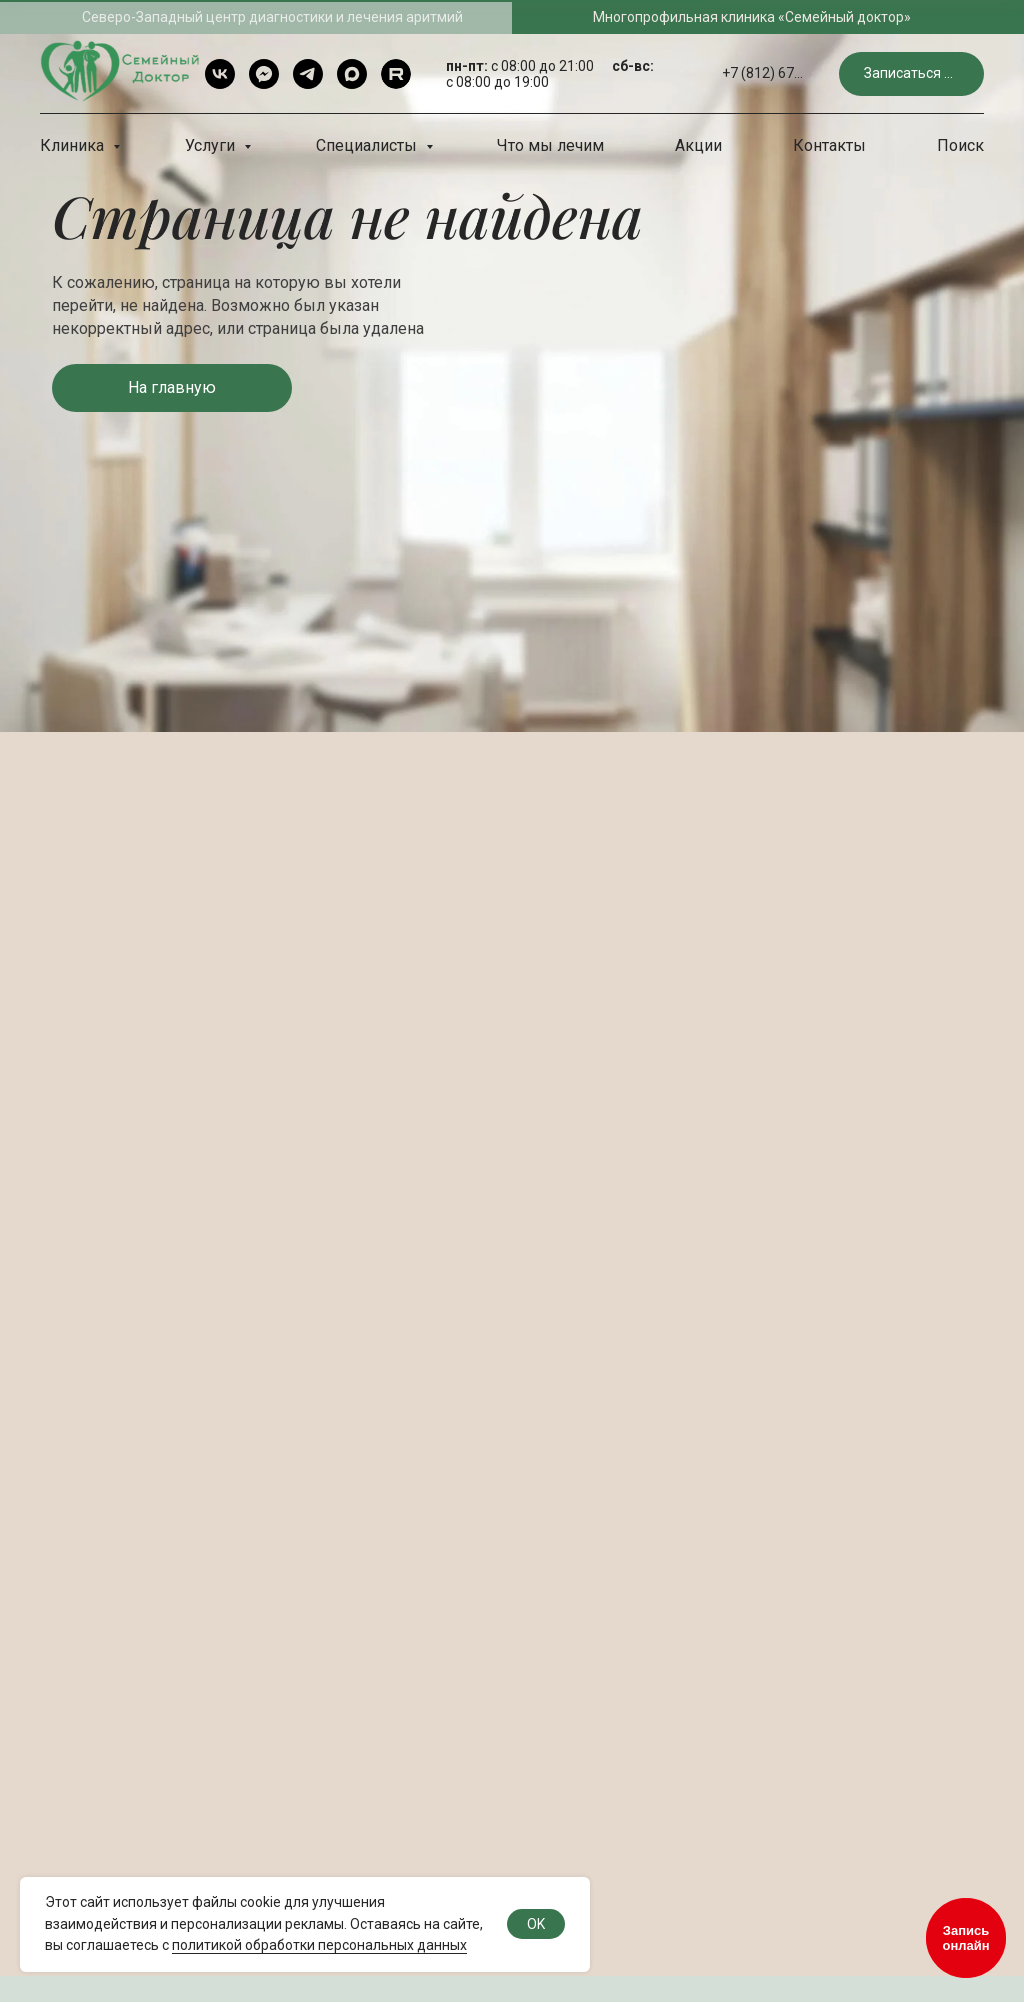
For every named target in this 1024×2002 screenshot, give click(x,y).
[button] (911, 74)
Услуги (212, 145)
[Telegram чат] (264, 74)
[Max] (352, 74)
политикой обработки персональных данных (319, 1945)
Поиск (960, 145)
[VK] (220, 74)
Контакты (829, 145)
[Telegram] (308, 74)
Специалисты (368, 145)
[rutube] (396, 74)
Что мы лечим (550, 145)
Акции (698, 145)
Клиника (74, 145)
